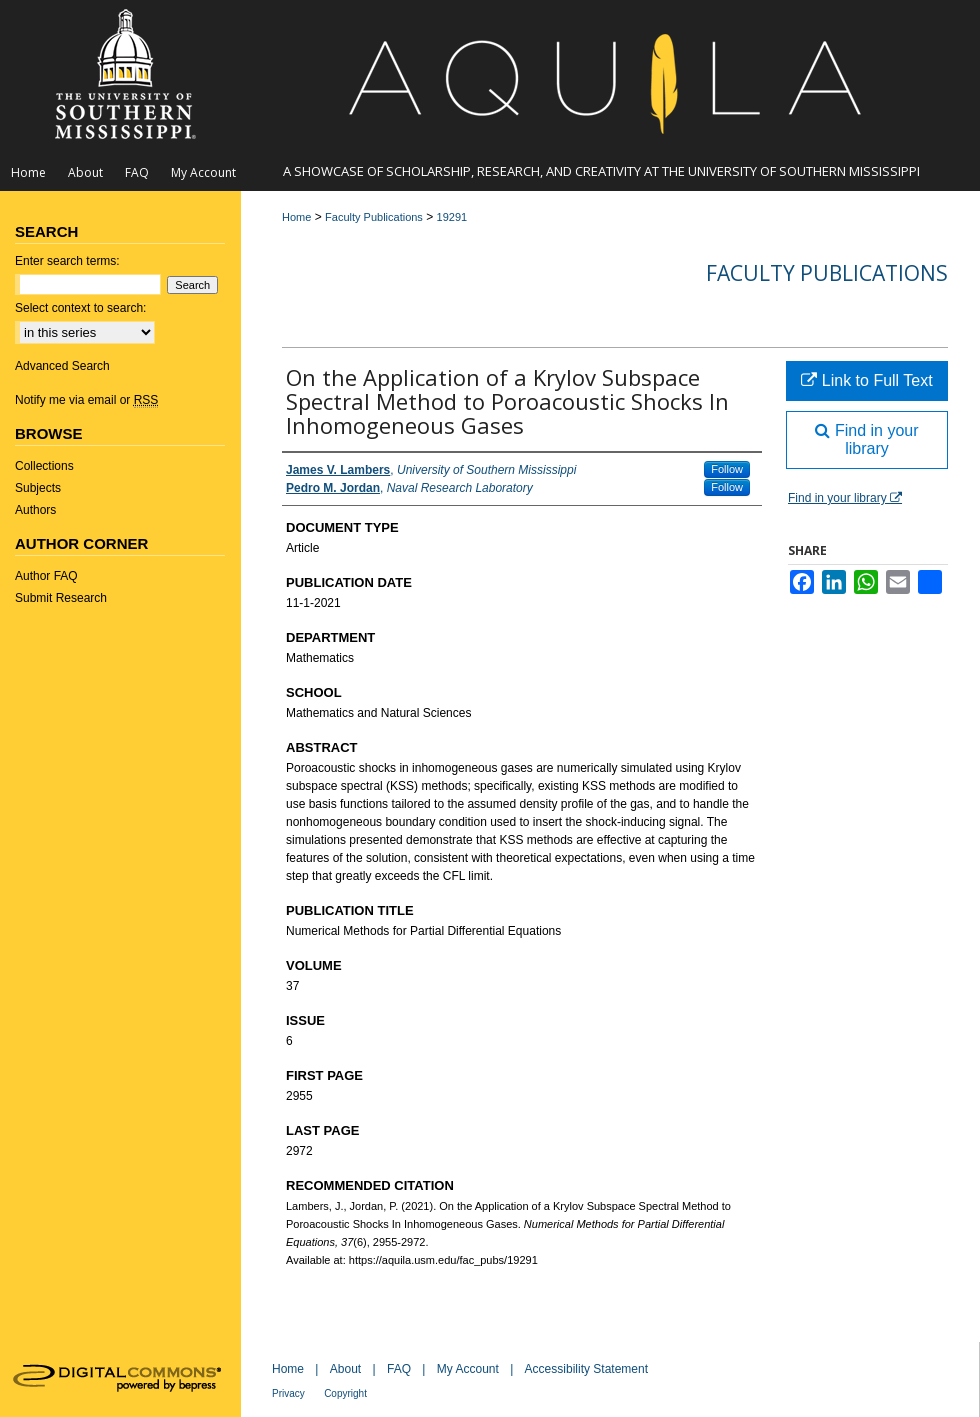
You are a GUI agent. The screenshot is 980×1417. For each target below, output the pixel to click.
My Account (468, 1369)
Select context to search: (80, 308)
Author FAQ (46, 576)
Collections (44, 466)
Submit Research (61, 598)
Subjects (38, 488)
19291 (452, 217)
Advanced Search (62, 366)
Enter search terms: (67, 261)
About (345, 1369)
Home (296, 217)
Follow (727, 469)
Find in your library (866, 439)
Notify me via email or (86, 400)
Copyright (345, 1393)
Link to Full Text (866, 380)
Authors (35, 510)
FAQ (399, 1369)
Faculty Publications (374, 217)
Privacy (288, 1393)
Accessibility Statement (586, 1369)
